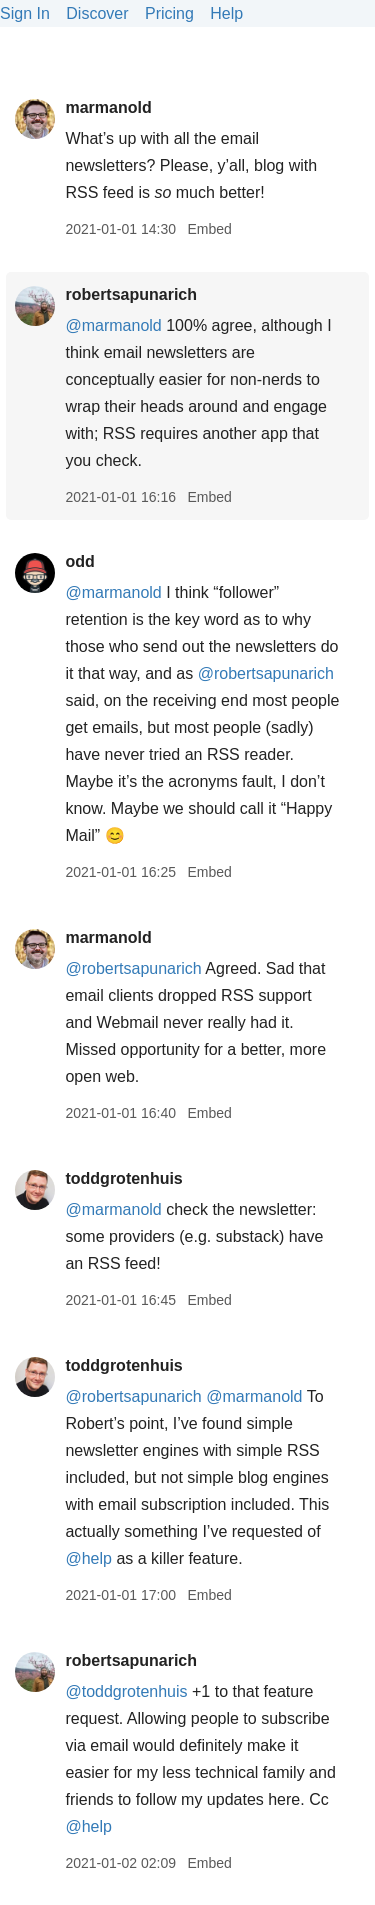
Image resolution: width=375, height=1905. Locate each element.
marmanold (108, 107)
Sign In (25, 13)
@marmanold (113, 325)
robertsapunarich (131, 294)
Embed (209, 229)
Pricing (169, 13)
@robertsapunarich (266, 673)
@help (88, 1558)
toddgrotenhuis (123, 1178)
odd (79, 561)
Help (226, 13)
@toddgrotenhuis (126, 1691)
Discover (97, 13)
